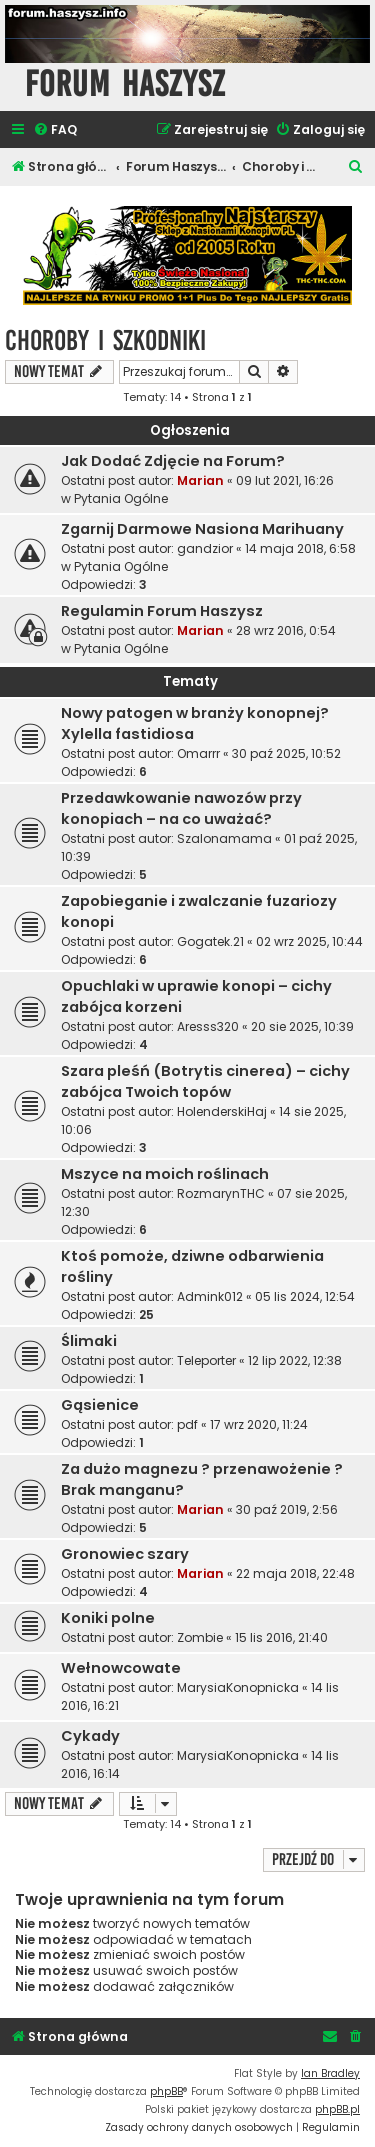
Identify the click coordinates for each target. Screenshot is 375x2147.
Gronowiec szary (125, 1554)
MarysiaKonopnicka (238, 1687)
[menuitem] (55, 130)
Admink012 (210, 1296)
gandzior (205, 548)
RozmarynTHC (221, 1193)
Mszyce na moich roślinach (165, 1174)
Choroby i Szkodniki (105, 340)
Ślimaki (89, 1341)
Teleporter (206, 1360)
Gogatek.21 (210, 941)
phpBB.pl (337, 2109)
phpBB (166, 2091)
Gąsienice (100, 1405)
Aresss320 (208, 1026)
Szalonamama (224, 838)
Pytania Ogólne (121, 498)
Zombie (200, 1637)
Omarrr (198, 753)
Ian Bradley (330, 2073)
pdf (187, 1424)
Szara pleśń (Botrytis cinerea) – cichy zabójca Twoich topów (205, 1081)
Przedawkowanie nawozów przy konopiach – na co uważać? (181, 808)
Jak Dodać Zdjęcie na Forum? (173, 461)
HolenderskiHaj (222, 1111)
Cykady (90, 1736)
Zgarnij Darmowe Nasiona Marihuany (202, 529)
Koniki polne (108, 1618)
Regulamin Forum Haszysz (162, 611)
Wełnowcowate (121, 1668)
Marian (200, 480)
